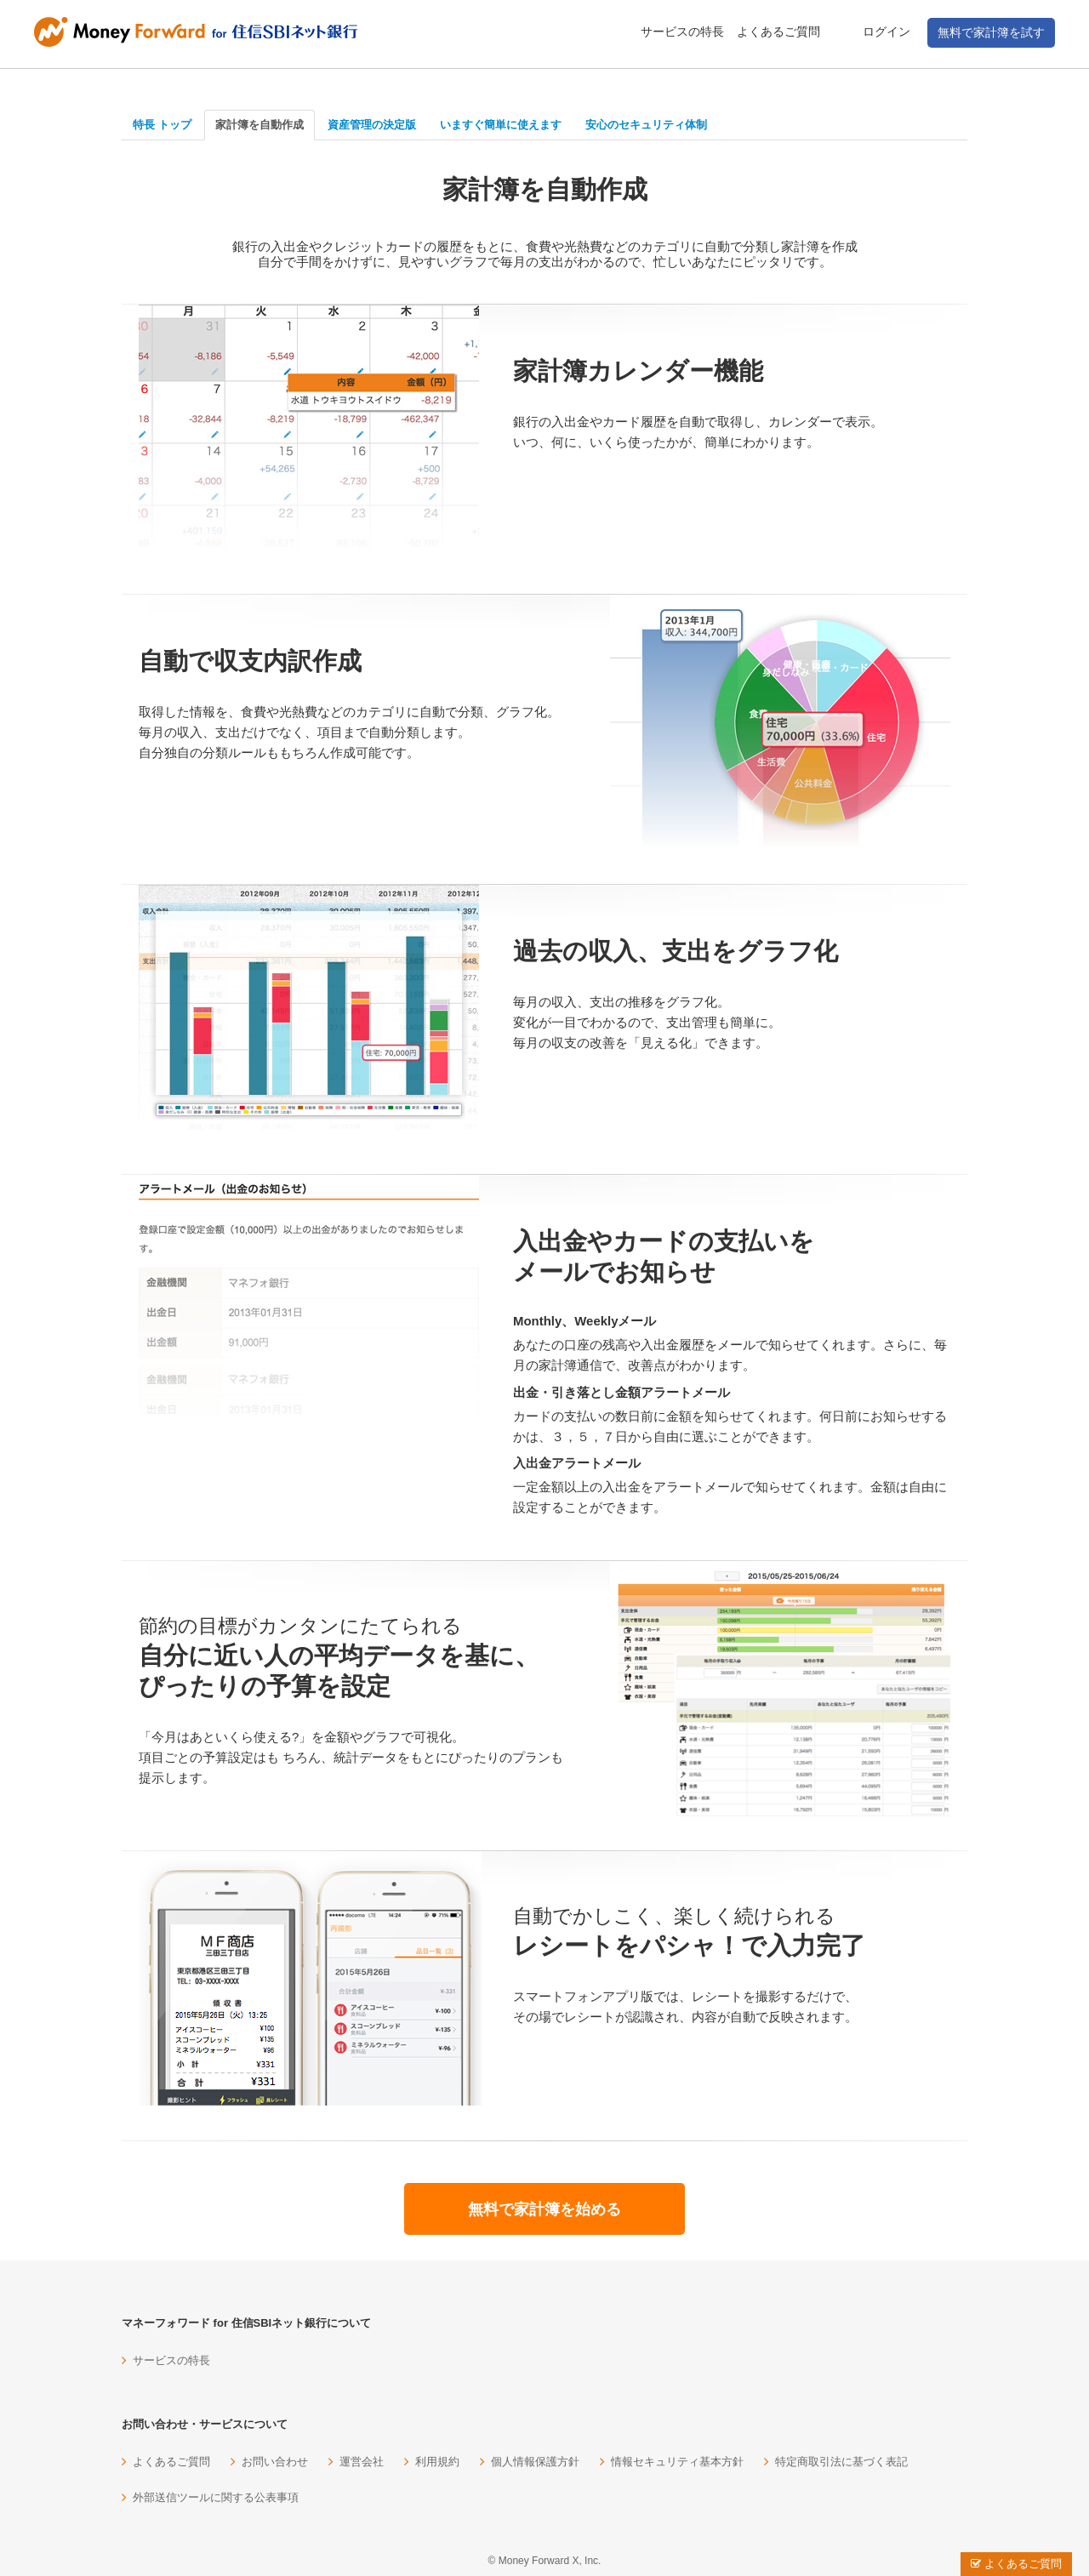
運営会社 (361, 2461)
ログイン (886, 31)
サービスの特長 (682, 31)
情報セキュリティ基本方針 (677, 2461)
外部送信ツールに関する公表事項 (216, 2497)
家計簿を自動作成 (259, 124)
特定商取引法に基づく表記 (841, 2461)
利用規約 (437, 2461)
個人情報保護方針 (535, 2461)
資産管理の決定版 (372, 124)
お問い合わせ (275, 2461)
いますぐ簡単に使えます (501, 124)
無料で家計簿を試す (991, 32)
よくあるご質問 (778, 31)
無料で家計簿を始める (544, 2209)
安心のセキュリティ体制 (646, 124)
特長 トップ (162, 124)
